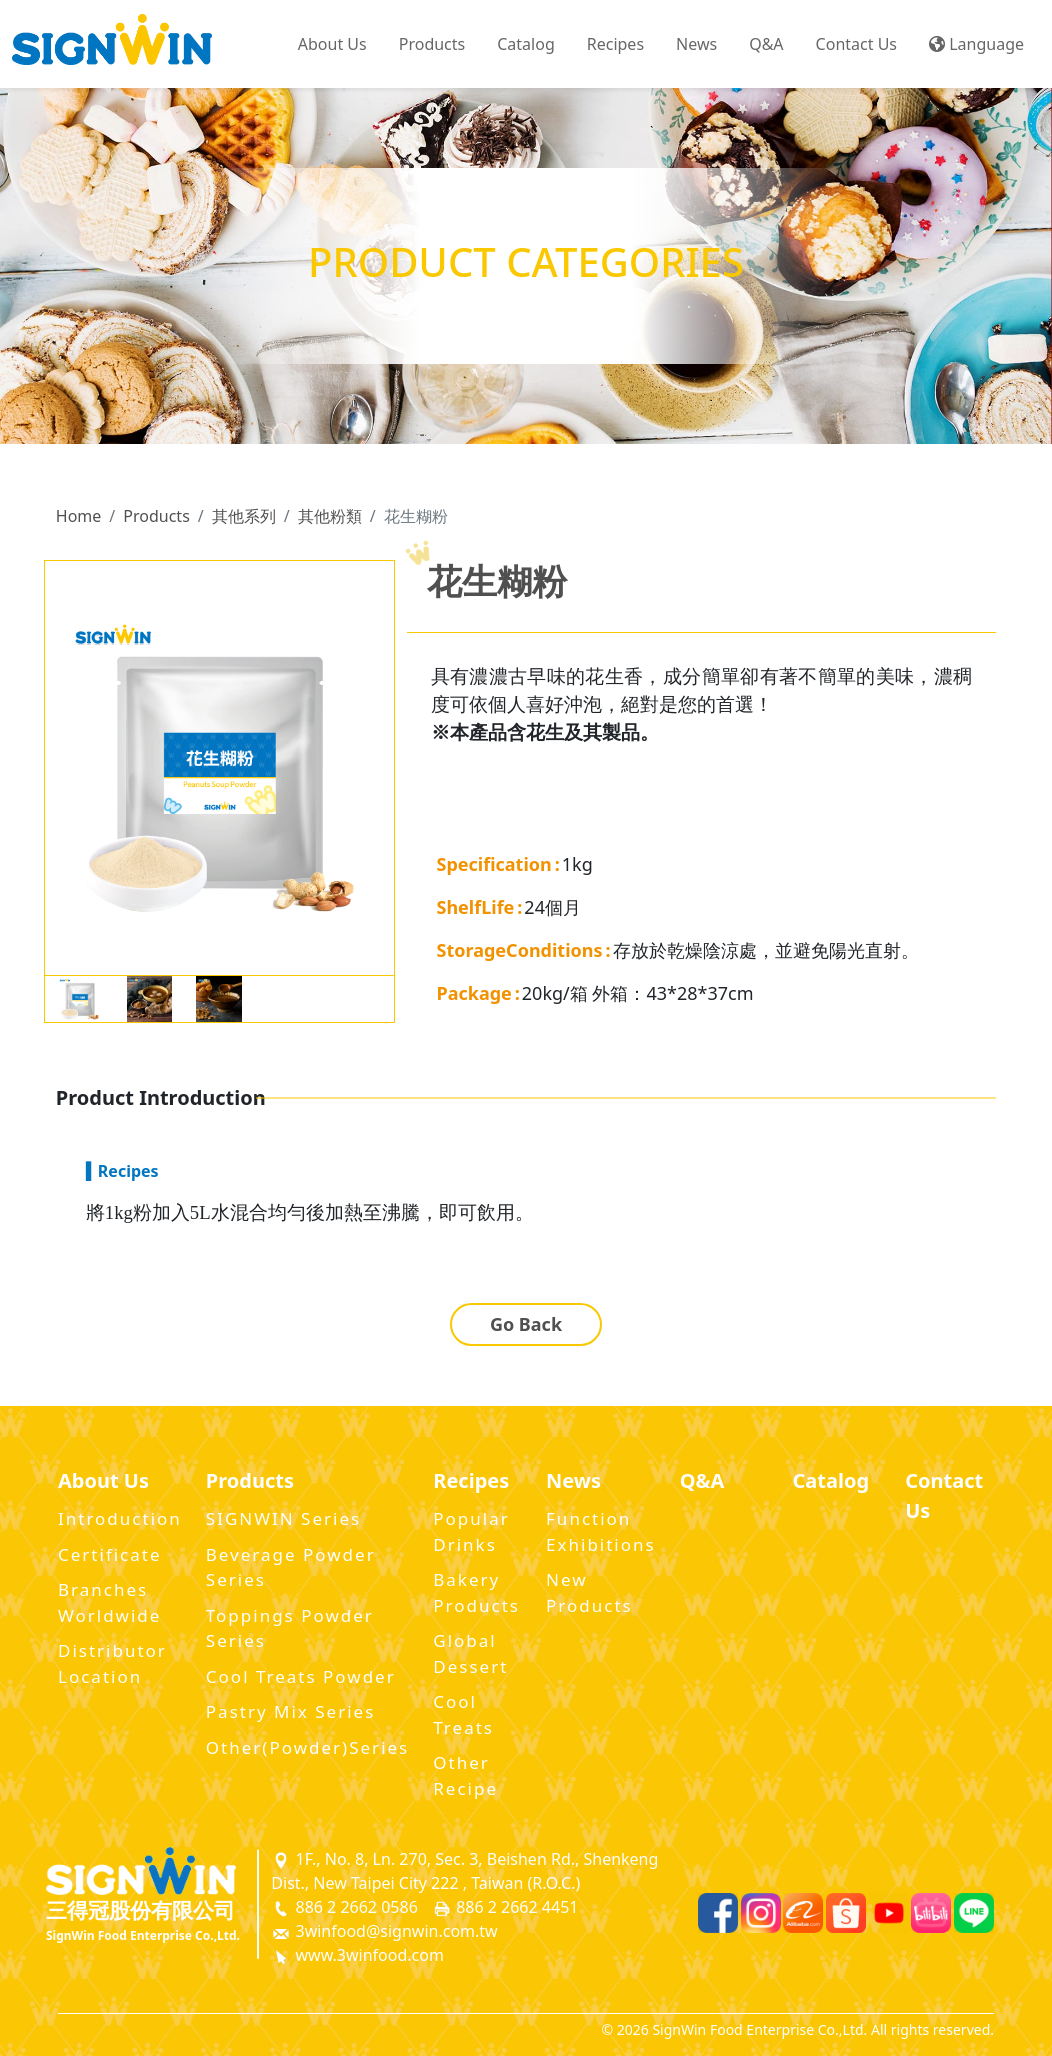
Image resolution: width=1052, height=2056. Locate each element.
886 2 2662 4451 (505, 1907)
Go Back (526, 1324)
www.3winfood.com (357, 1955)
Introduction (120, 1518)
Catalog (526, 44)
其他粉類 (330, 516)
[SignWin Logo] (152, 1871)
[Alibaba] (803, 1913)
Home (79, 516)
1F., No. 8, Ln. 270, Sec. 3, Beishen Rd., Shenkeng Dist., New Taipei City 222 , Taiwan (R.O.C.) (464, 1871)
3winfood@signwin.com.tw (384, 1931)
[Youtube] (889, 1913)
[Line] (974, 1913)
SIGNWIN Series (283, 1518)
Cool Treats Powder (301, 1676)
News (696, 44)
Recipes (615, 44)
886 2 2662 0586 (344, 1907)
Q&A (766, 44)
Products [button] (432, 44)
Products (156, 516)
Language (976, 44)
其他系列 (244, 516)
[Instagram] (761, 1913)
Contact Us (856, 44)
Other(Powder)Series (307, 1747)
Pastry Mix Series (291, 1711)
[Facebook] (718, 1913)
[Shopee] (846, 1913)
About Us (332, 44)
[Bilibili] (931, 1913)
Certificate (110, 1554)
